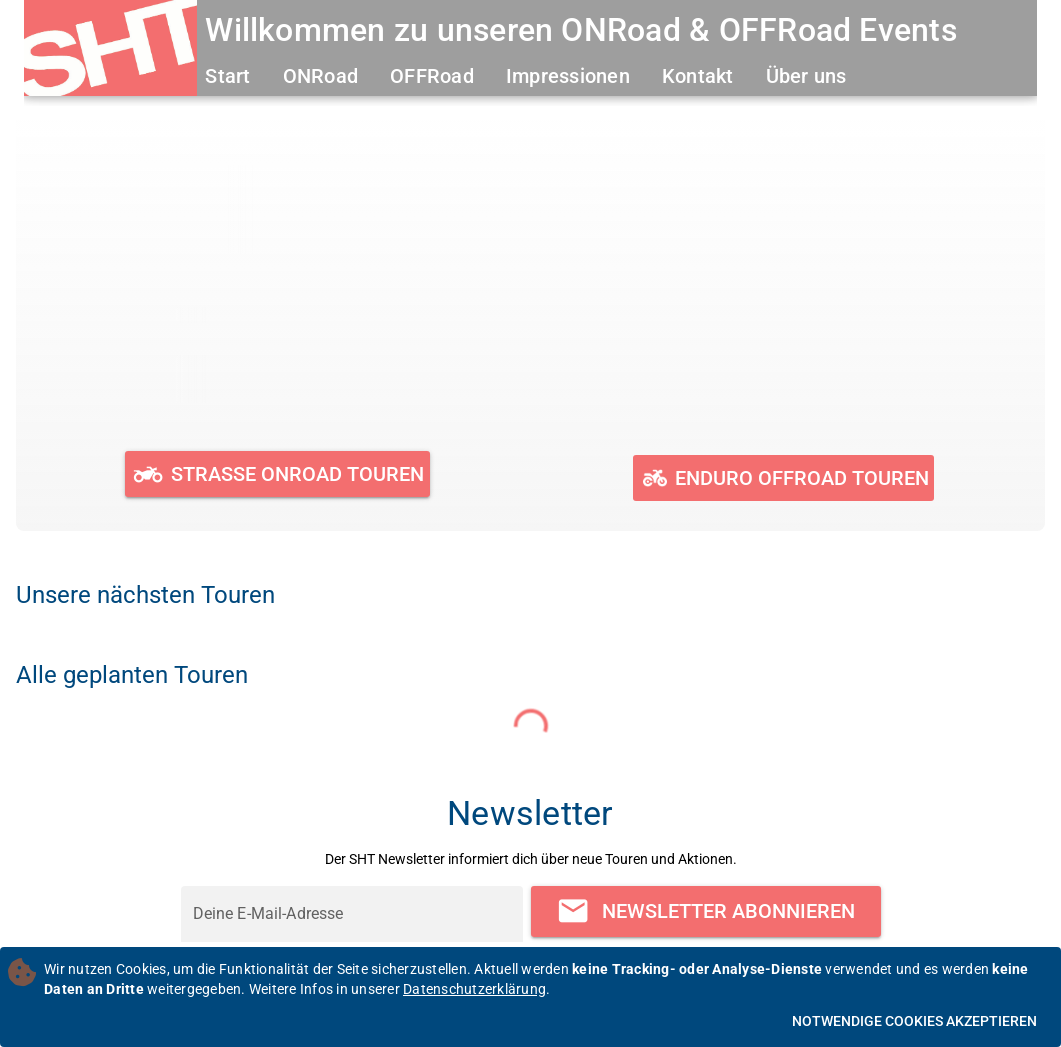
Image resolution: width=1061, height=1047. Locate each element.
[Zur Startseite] (110, 51)
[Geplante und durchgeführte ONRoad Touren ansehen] (277, 474)
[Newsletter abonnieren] (706, 911)
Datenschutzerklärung (474, 989)
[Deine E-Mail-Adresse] (352, 914)
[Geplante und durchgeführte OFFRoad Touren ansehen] (783, 478)
